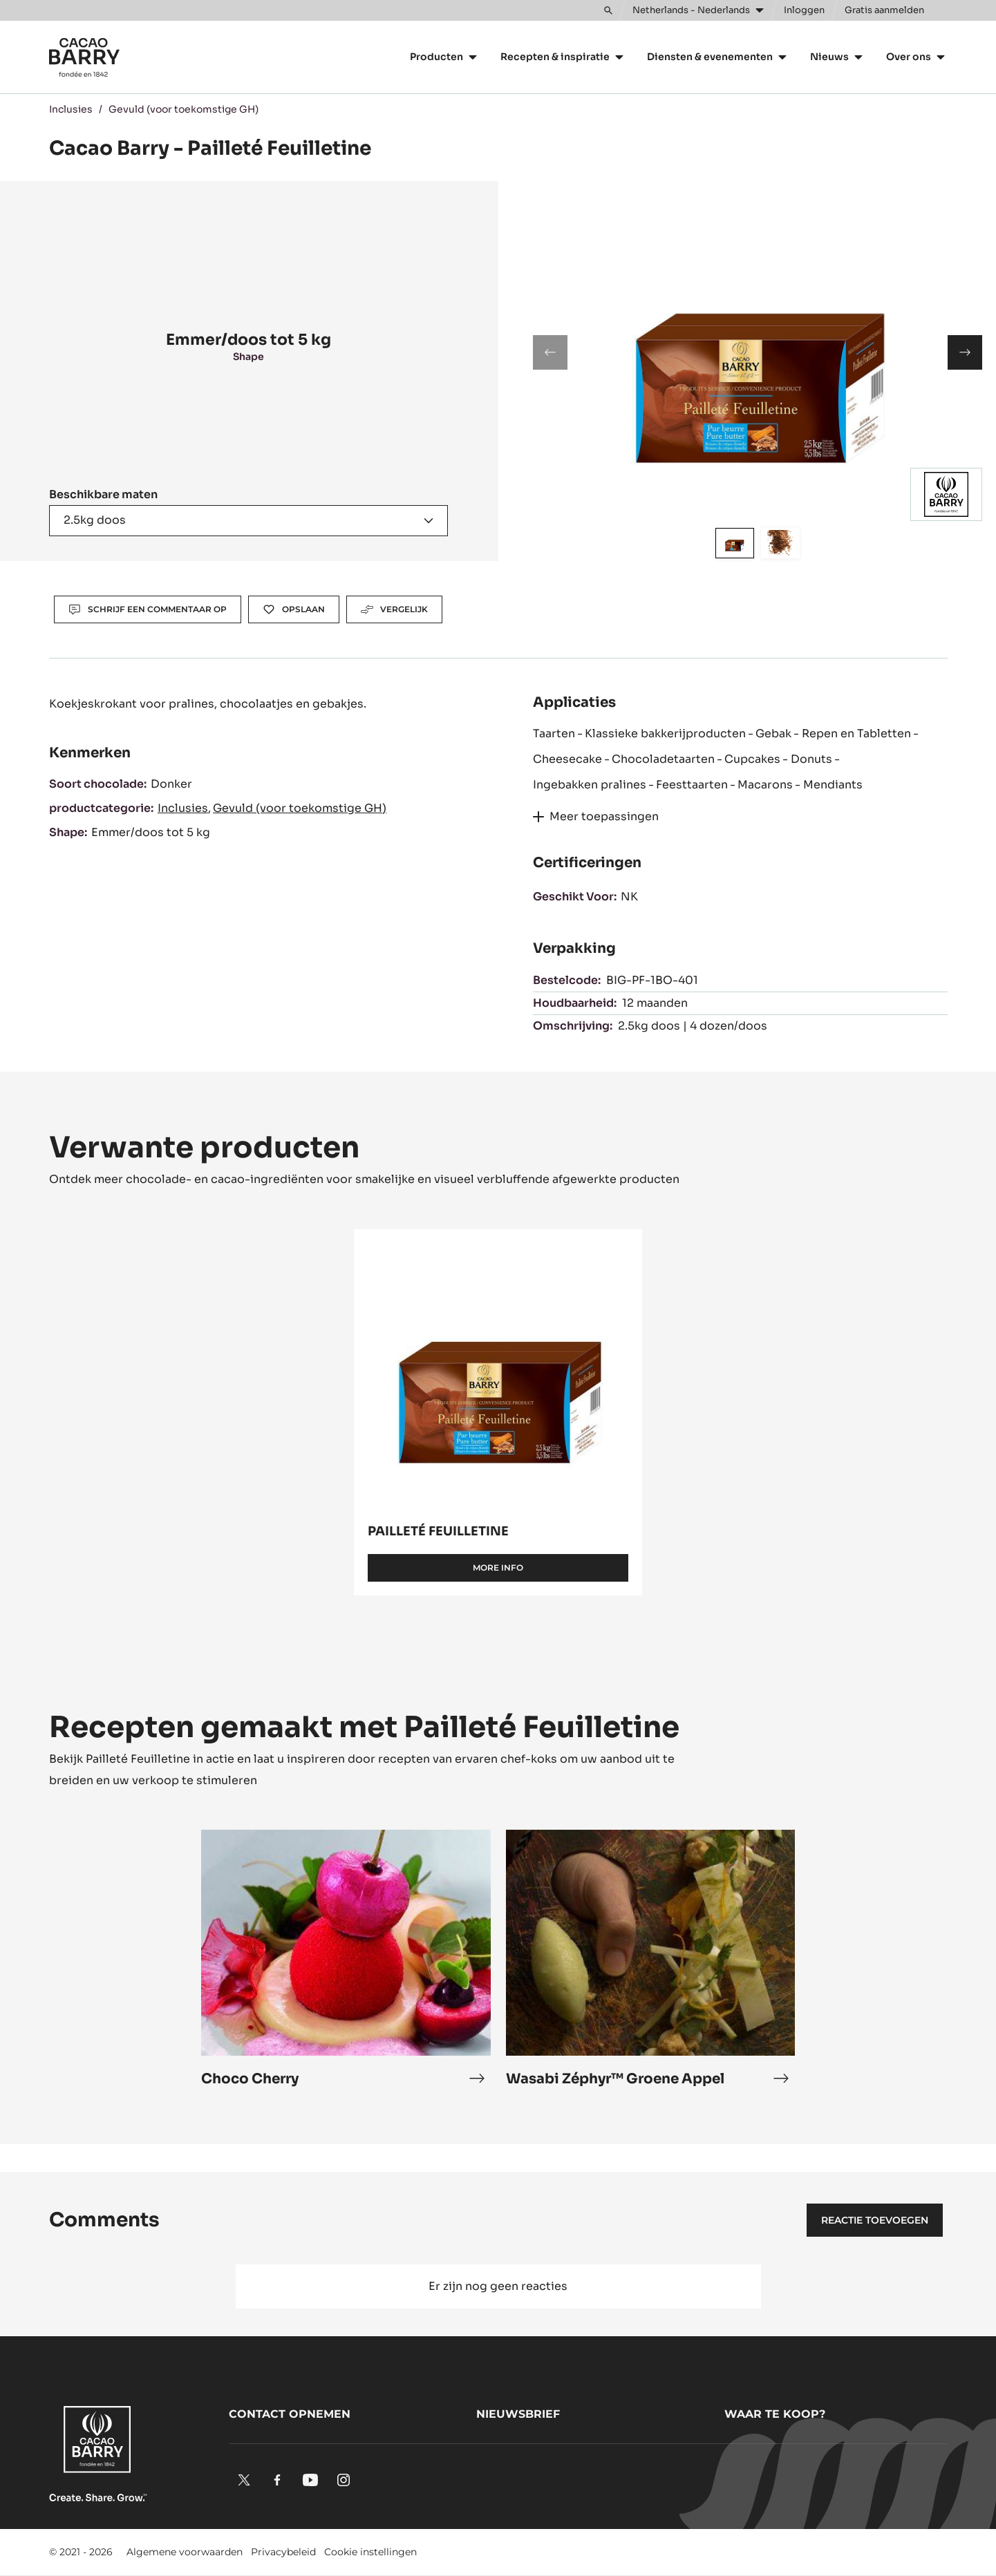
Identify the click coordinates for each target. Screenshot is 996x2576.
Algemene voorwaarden (184, 2552)
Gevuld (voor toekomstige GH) (184, 109)
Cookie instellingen (370, 2552)
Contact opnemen (289, 2414)
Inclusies (71, 109)
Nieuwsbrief (518, 2414)
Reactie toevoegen (874, 2220)
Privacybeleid (283, 2552)
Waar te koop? (774, 2414)
